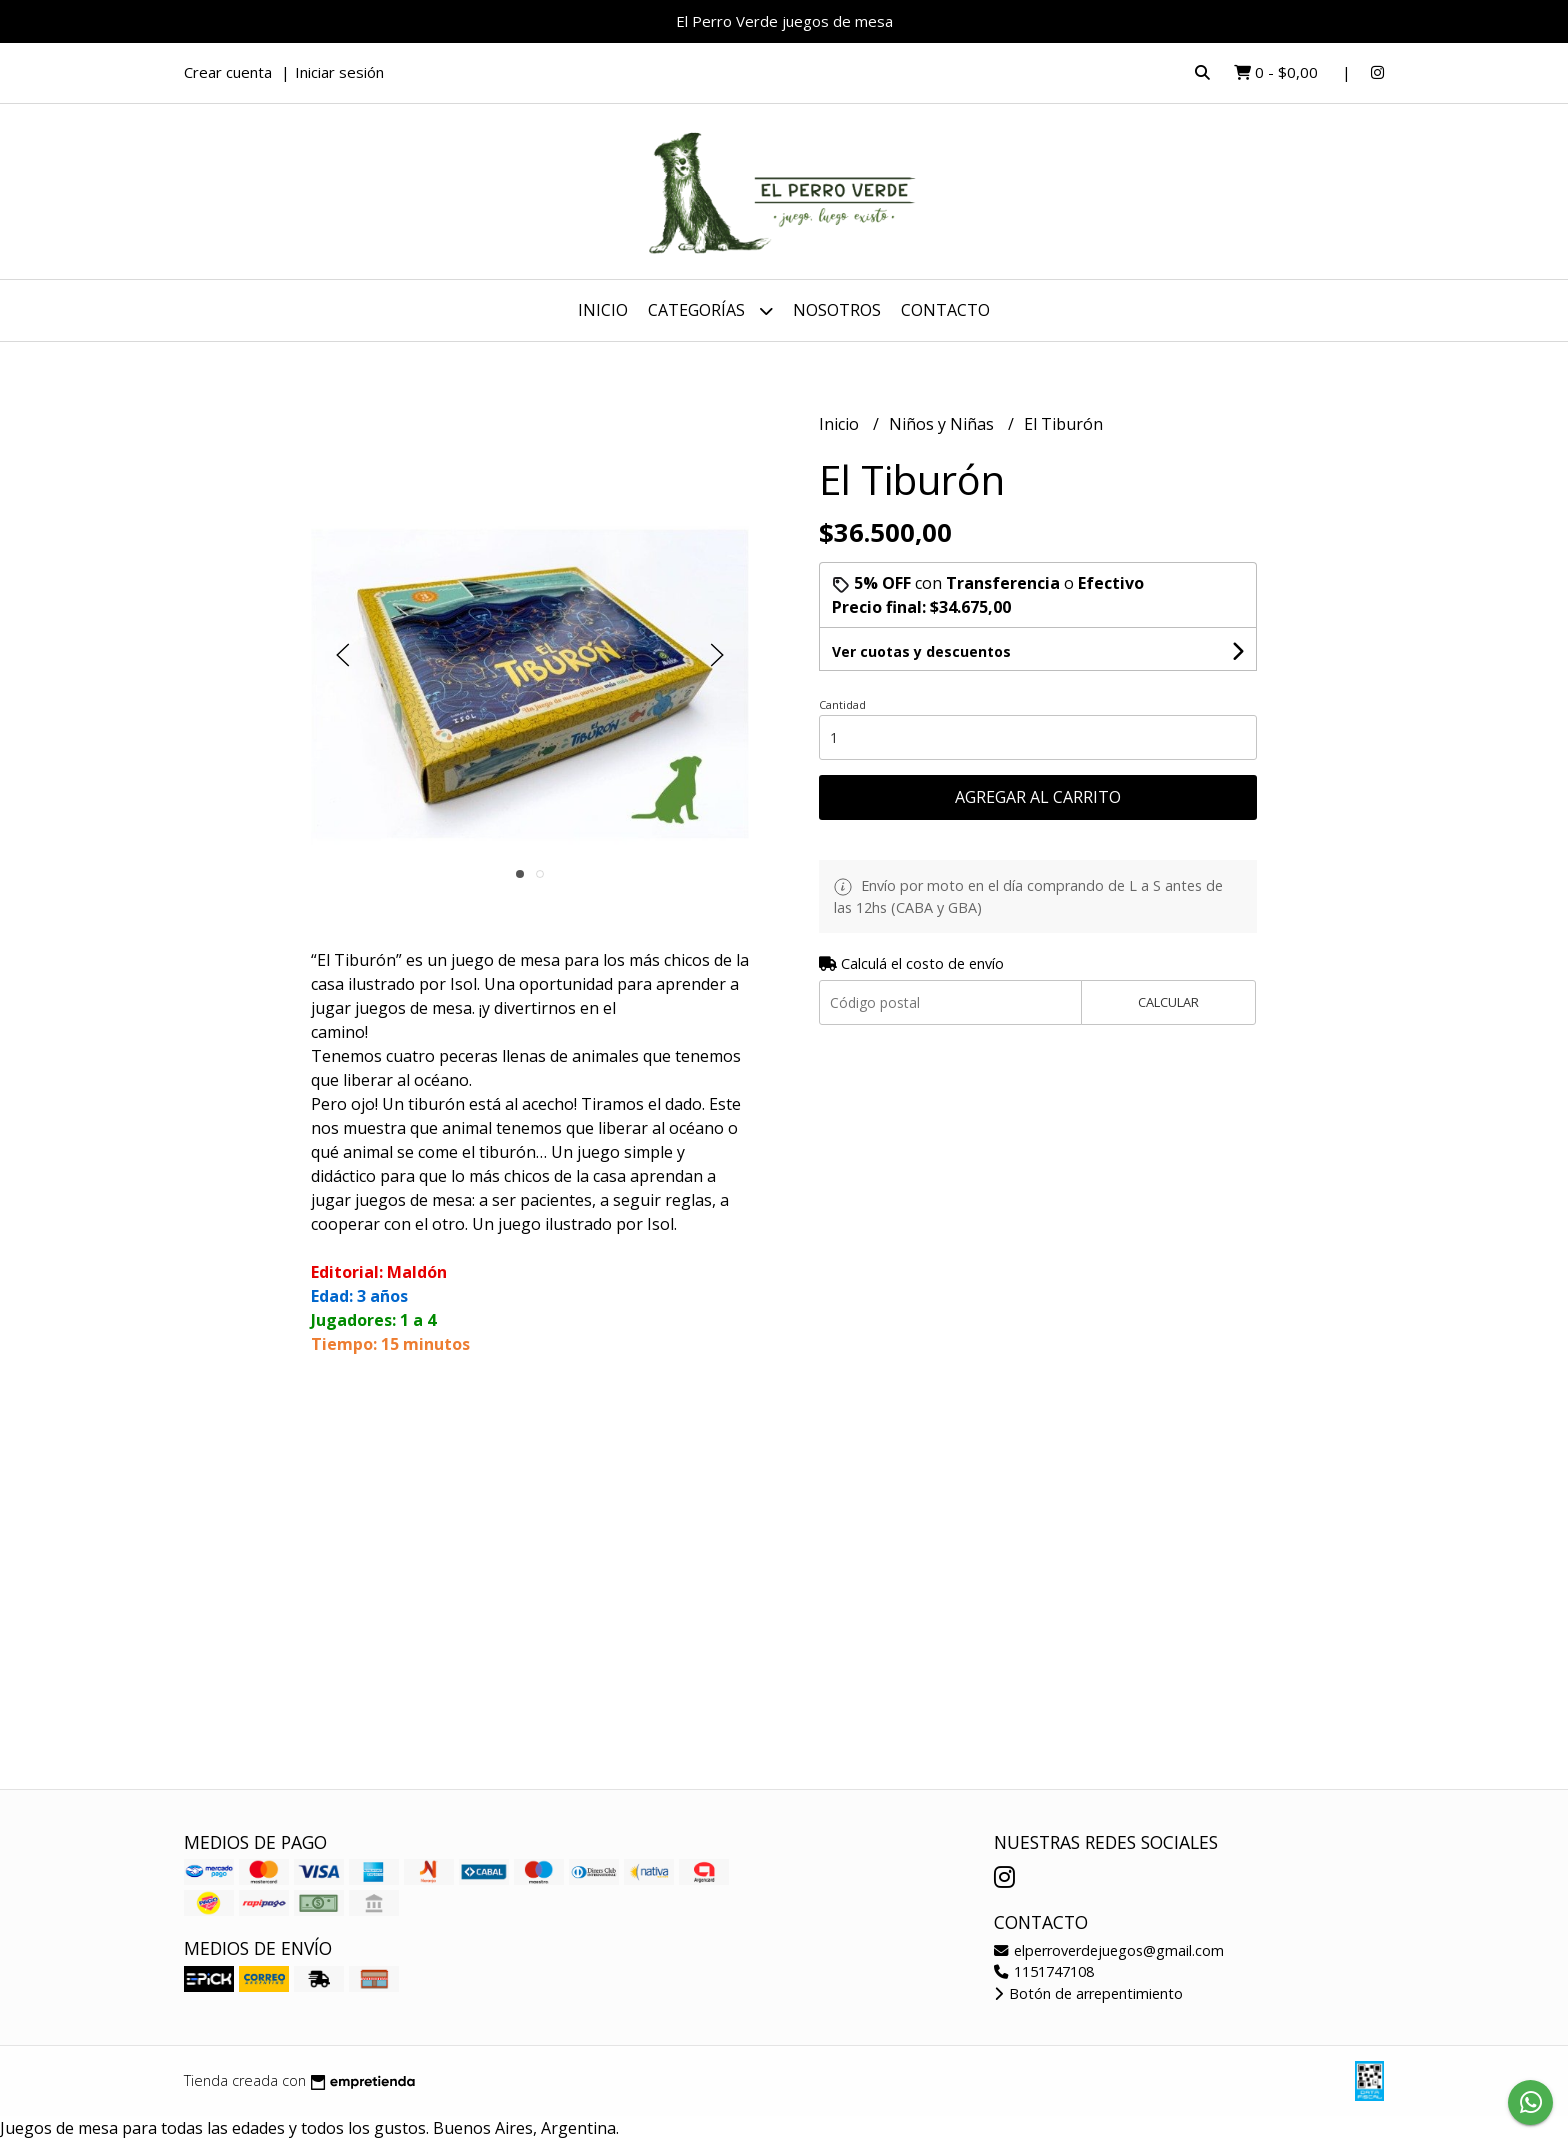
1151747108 (1044, 1971)
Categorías (710, 310)
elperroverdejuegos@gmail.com (1109, 1950)
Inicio (603, 310)
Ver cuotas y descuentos (921, 651)
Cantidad (842, 704)
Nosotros (837, 310)
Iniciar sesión (339, 72)
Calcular (1168, 1002)
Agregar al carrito (1038, 797)
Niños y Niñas (943, 424)
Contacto (945, 310)
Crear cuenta (228, 72)
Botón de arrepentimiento (1088, 1993)
